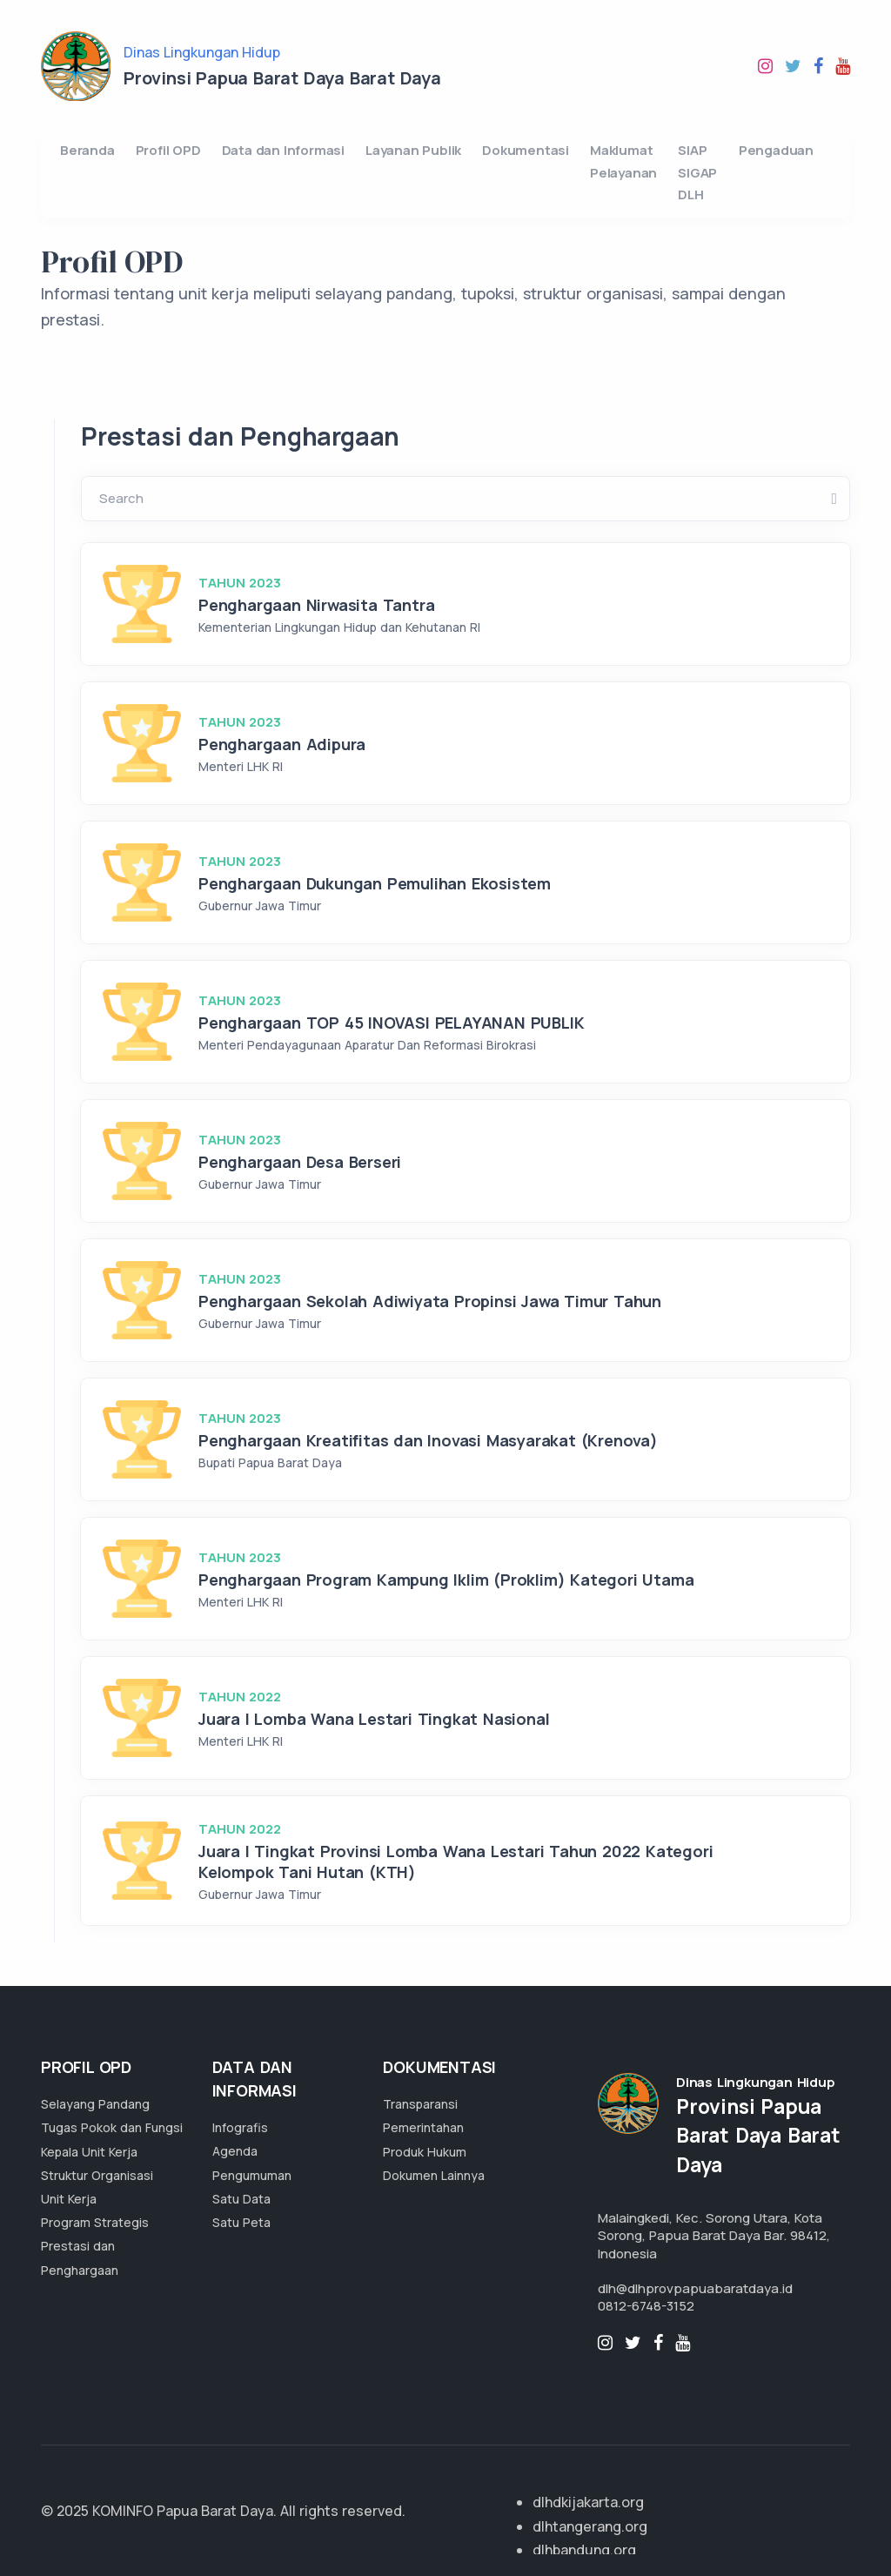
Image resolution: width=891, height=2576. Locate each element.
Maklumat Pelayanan (623, 161)
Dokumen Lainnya (434, 2175)
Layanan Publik (413, 150)
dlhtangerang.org (590, 2526)
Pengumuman (251, 2175)
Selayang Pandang (95, 2104)
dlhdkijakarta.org (588, 2502)
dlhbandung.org (584, 2549)
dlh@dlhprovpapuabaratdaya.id (695, 2288)
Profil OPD (168, 150)
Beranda (87, 150)
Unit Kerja (69, 2198)
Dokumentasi (525, 150)
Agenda (235, 2151)
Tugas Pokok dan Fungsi (112, 2127)
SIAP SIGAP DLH (697, 172)
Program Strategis (95, 2222)
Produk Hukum (424, 2151)
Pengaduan (776, 150)
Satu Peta (241, 2222)
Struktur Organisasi (97, 2175)
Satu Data (241, 2198)
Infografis (240, 2127)
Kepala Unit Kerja (89, 2151)
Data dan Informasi (283, 150)
